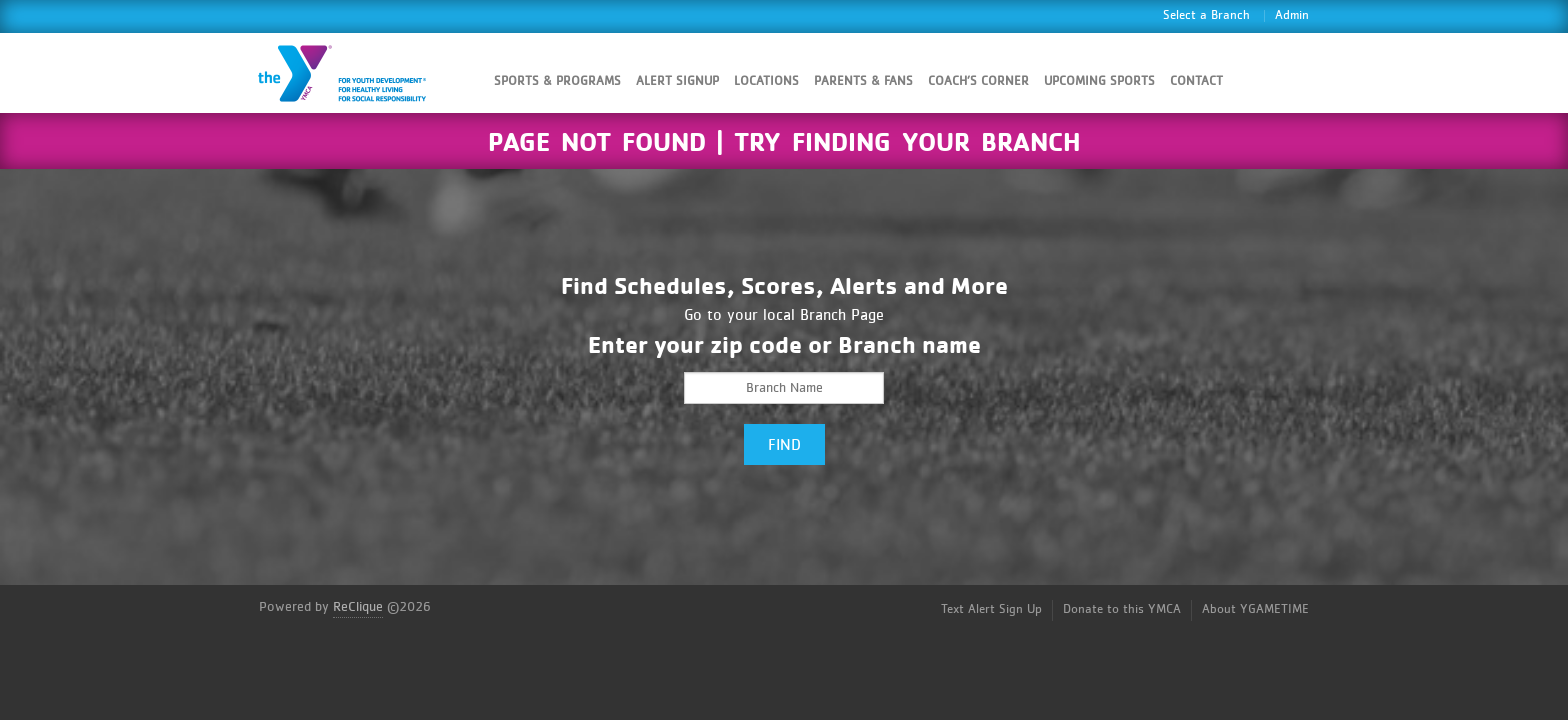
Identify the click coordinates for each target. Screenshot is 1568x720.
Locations (766, 81)
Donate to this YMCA (1122, 609)
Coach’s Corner (978, 81)
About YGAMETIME (1255, 609)
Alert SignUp (677, 81)
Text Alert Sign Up (991, 609)
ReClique (358, 607)
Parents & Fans (863, 81)
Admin (1292, 15)
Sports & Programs (557, 81)
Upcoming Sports (1099, 81)
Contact (1196, 81)
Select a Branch (1206, 15)
